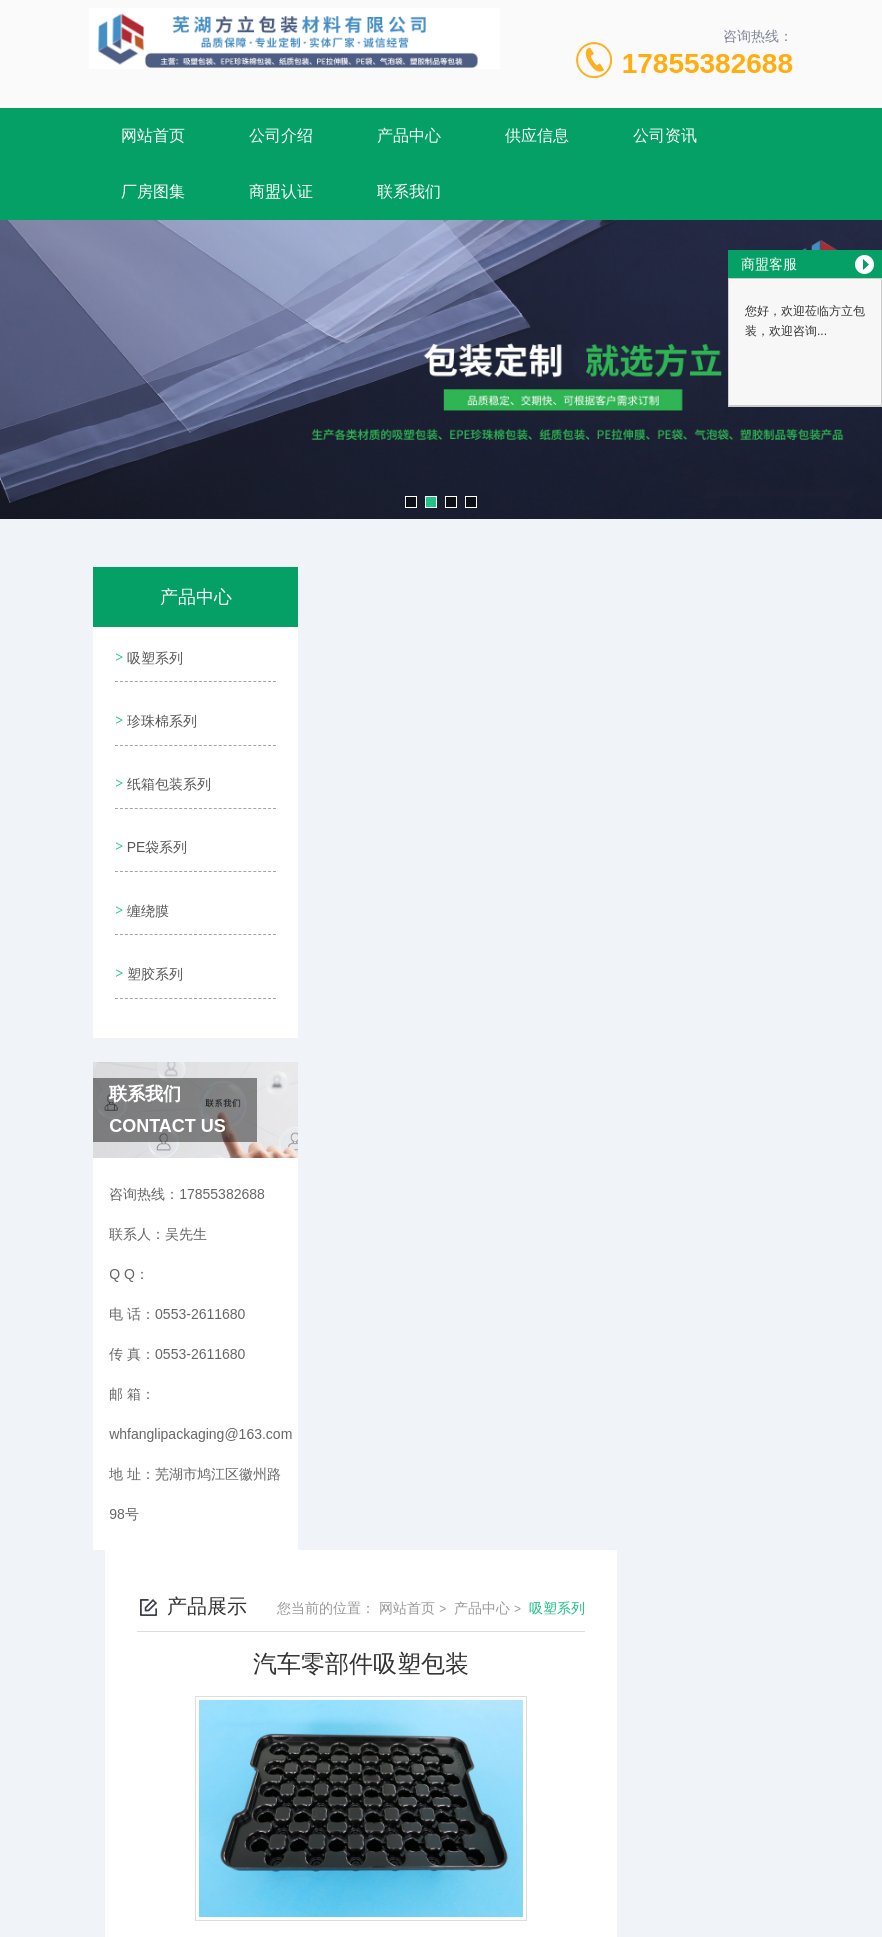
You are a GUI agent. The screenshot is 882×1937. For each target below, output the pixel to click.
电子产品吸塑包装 (441, 969)
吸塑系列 (153, 655)
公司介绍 (281, 135)
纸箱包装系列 (167, 769)
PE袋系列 (155, 826)
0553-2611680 (353, 1713)
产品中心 (409, 135)
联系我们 (409, 191)
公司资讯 (665, 135)
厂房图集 (153, 191)
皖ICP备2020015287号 (581, 1745)
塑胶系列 (153, 940)
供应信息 (537, 135)
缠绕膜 (146, 883)
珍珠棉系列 (160, 712)
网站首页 (153, 135)
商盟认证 (281, 191)
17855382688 (707, 63)
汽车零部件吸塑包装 (448, 1003)
